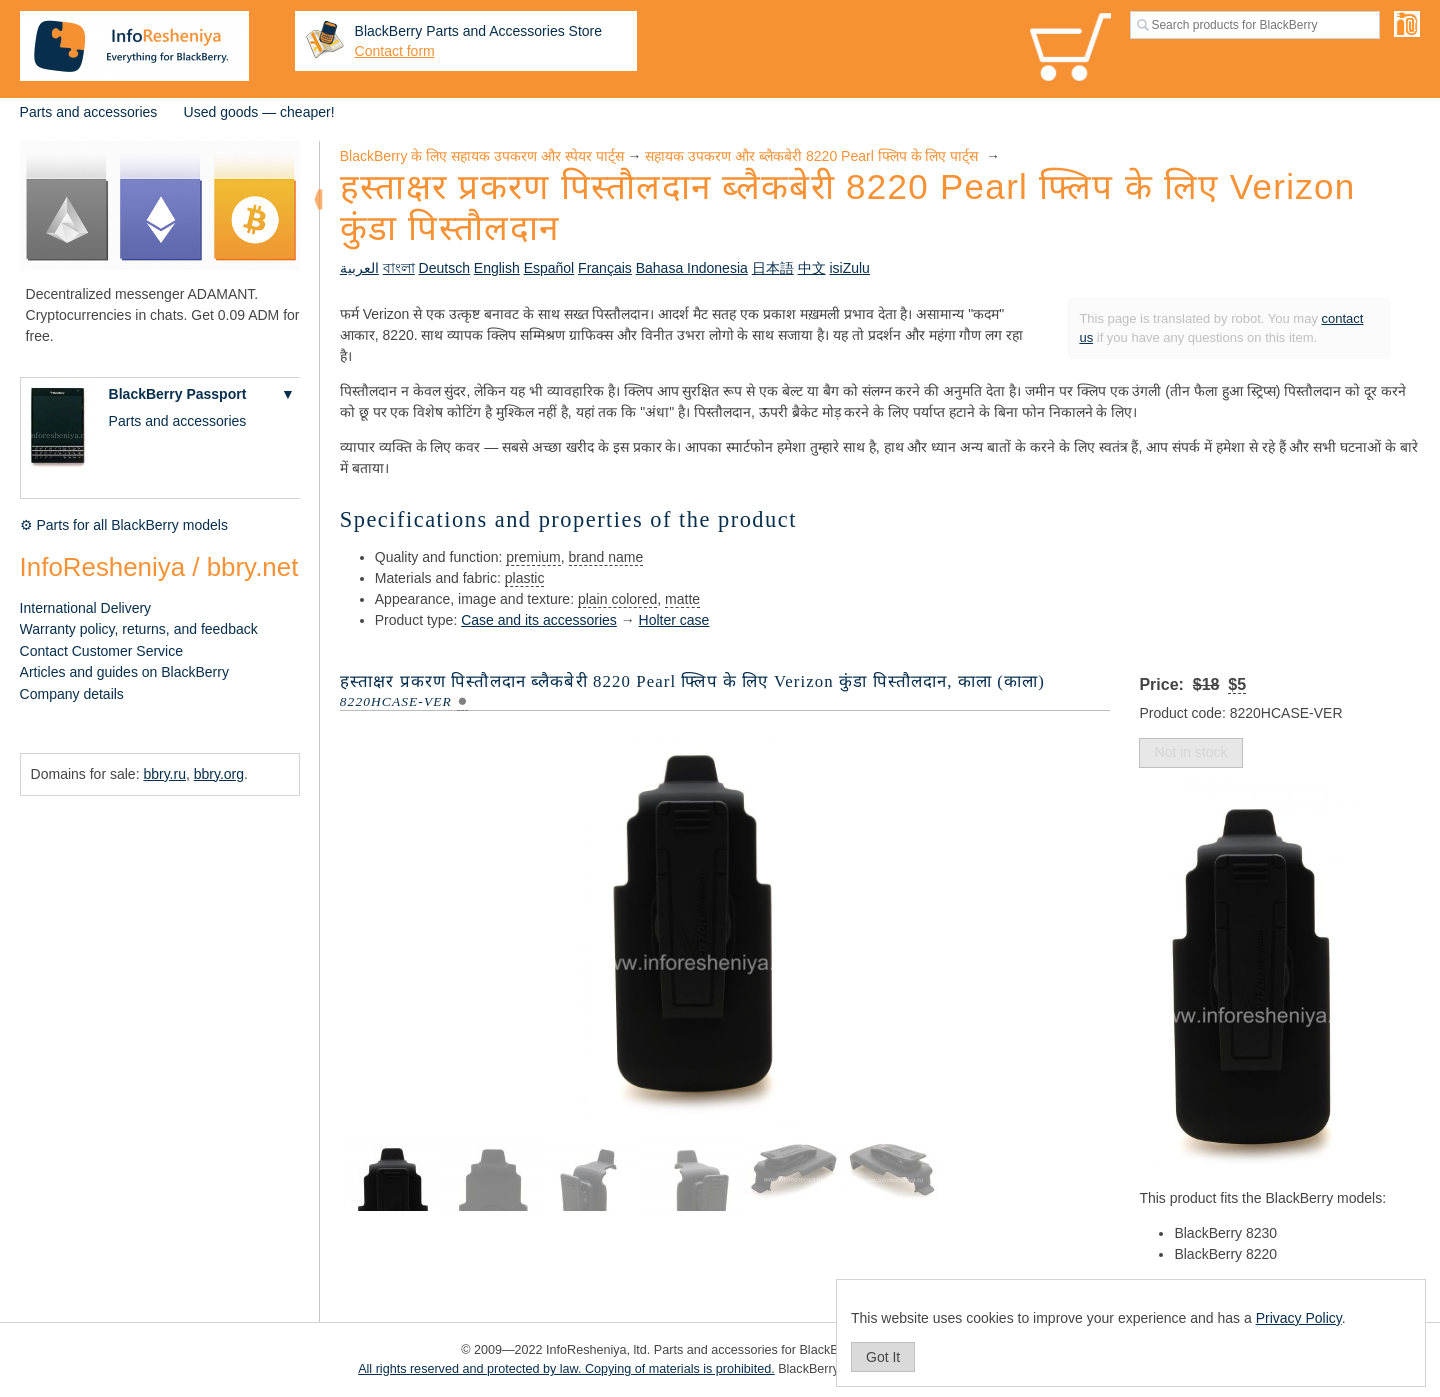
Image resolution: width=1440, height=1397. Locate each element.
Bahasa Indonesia (692, 268)
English (497, 268)
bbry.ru (164, 774)
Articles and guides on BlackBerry (124, 672)
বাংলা (399, 268)
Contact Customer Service (101, 651)
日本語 (773, 268)
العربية (359, 268)
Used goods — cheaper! (259, 112)
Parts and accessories (89, 112)
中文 (812, 268)
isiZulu (849, 268)
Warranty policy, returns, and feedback (139, 629)
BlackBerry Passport (178, 394)
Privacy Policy (1299, 1318)
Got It (883, 1357)
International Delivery (86, 608)
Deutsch (444, 268)
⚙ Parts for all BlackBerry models (124, 525)
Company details (72, 694)
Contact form (395, 51)
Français (605, 268)
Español (549, 268)
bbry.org (219, 774)
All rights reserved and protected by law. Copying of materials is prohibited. (566, 1369)
